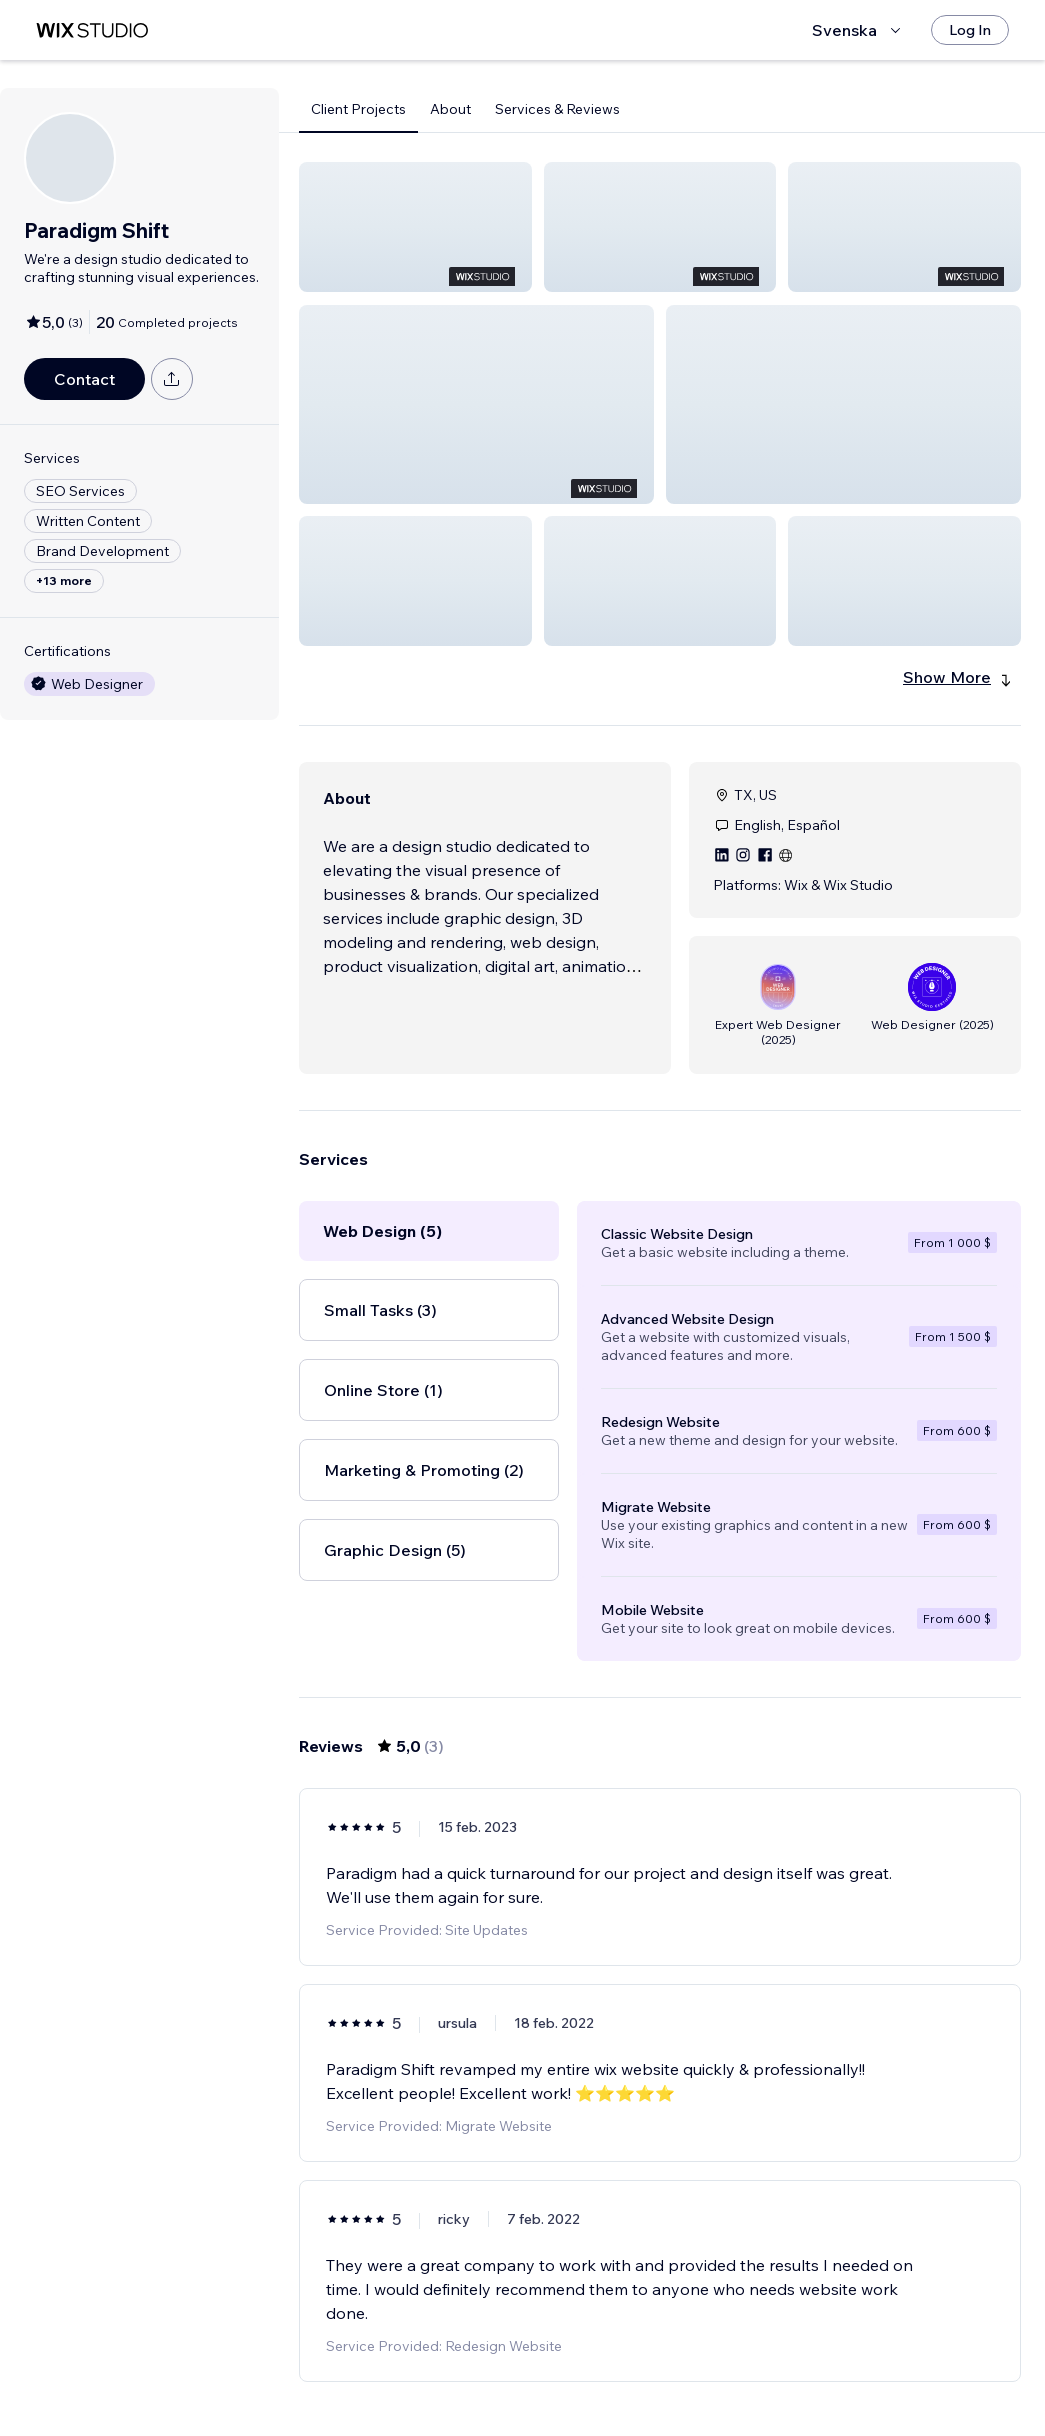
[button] (415, 227)
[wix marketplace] (92, 30)
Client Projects (358, 109)
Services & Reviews (557, 109)
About (450, 109)
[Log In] (970, 30)
